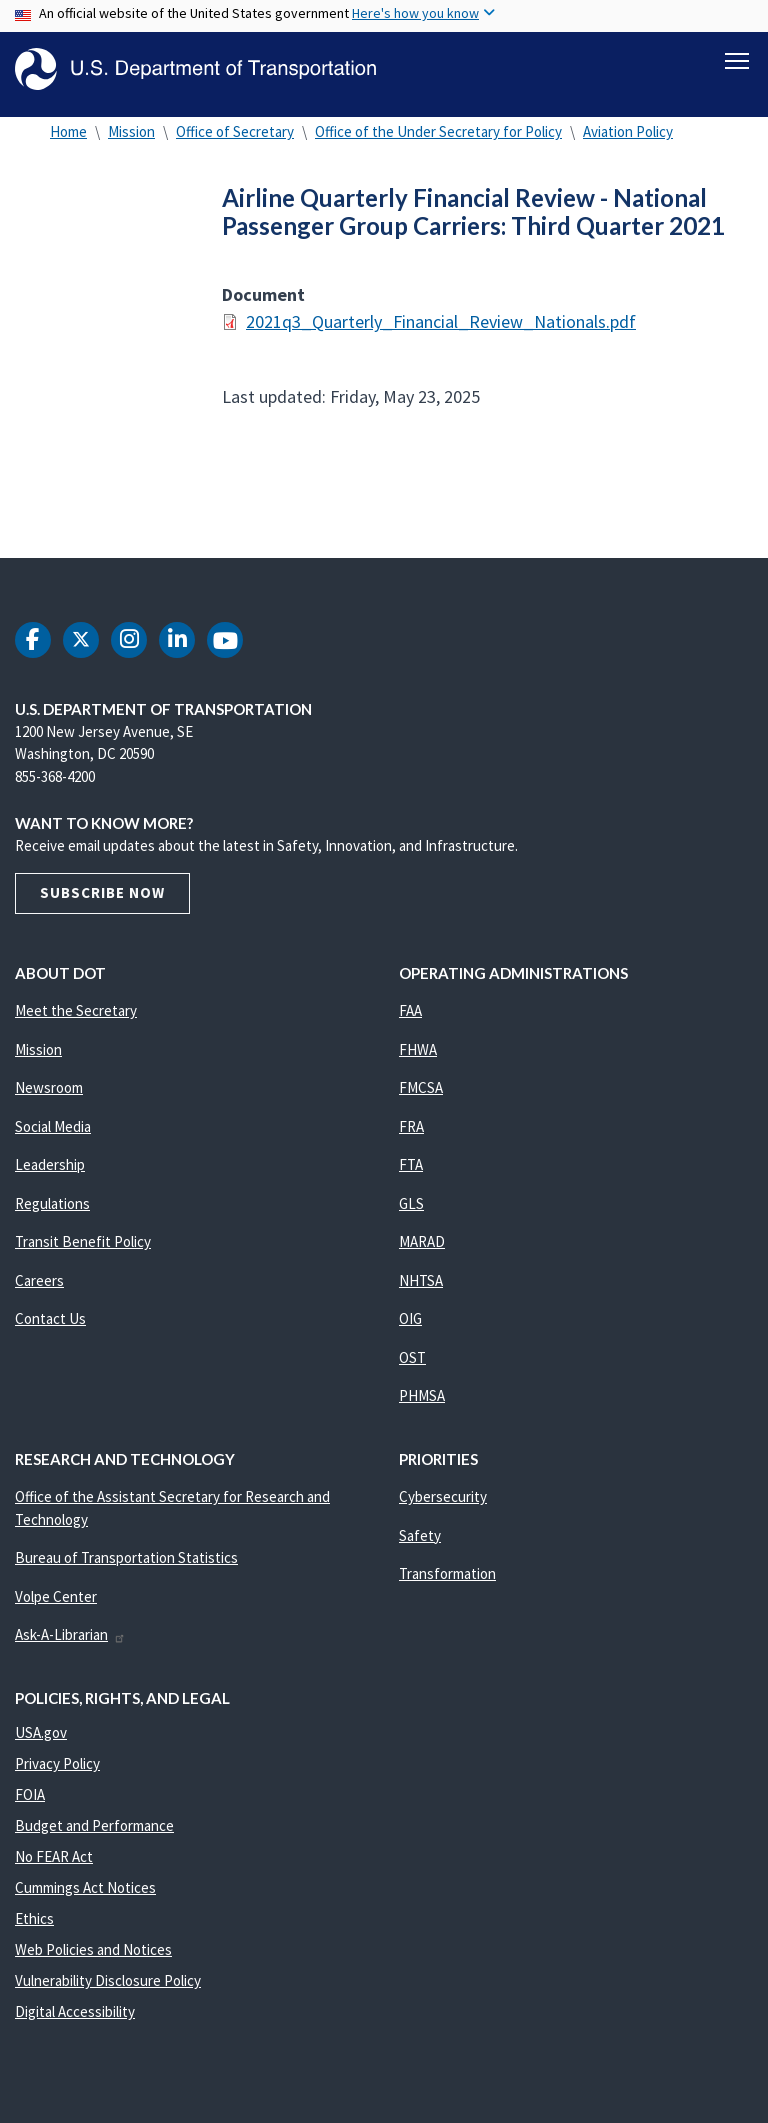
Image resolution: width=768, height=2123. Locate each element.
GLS (411, 1211)
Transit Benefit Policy (83, 1249)
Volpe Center (56, 1604)
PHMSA (422, 1403)
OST (412, 1365)
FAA (410, 1018)
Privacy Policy (57, 1771)
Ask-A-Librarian (70, 1642)
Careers (39, 1288)
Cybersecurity (443, 1504)
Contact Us (50, 1326)
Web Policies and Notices (93, 1957)
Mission (131, 139)
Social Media (53, 1134)
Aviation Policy (628, 139)
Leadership (50, 1172)
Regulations (52, 1211)
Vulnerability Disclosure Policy (108, 1988)
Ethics (34, 1926)
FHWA (418, 1057)
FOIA (30, 1802)
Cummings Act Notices (85, 1895)
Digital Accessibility (75, 2019)
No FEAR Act (54, 1864)
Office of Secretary (235, 139)
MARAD (422, 1249)
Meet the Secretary (76, 1018)
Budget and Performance (94, 1833)
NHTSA (421, 1288)
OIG (410, 1326)
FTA (411, 1172)
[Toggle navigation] (737, 61)
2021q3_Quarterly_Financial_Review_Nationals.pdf (441, 329)
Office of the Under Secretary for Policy (438, 139)
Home (68, 139)
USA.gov (41, 1740)
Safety (420, 1543)
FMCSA (421, 1095)
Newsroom (49, 1095)
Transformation (447, 1581)
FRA (411, 1134)
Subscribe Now (102, 900)
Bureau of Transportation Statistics (126, 1565)
